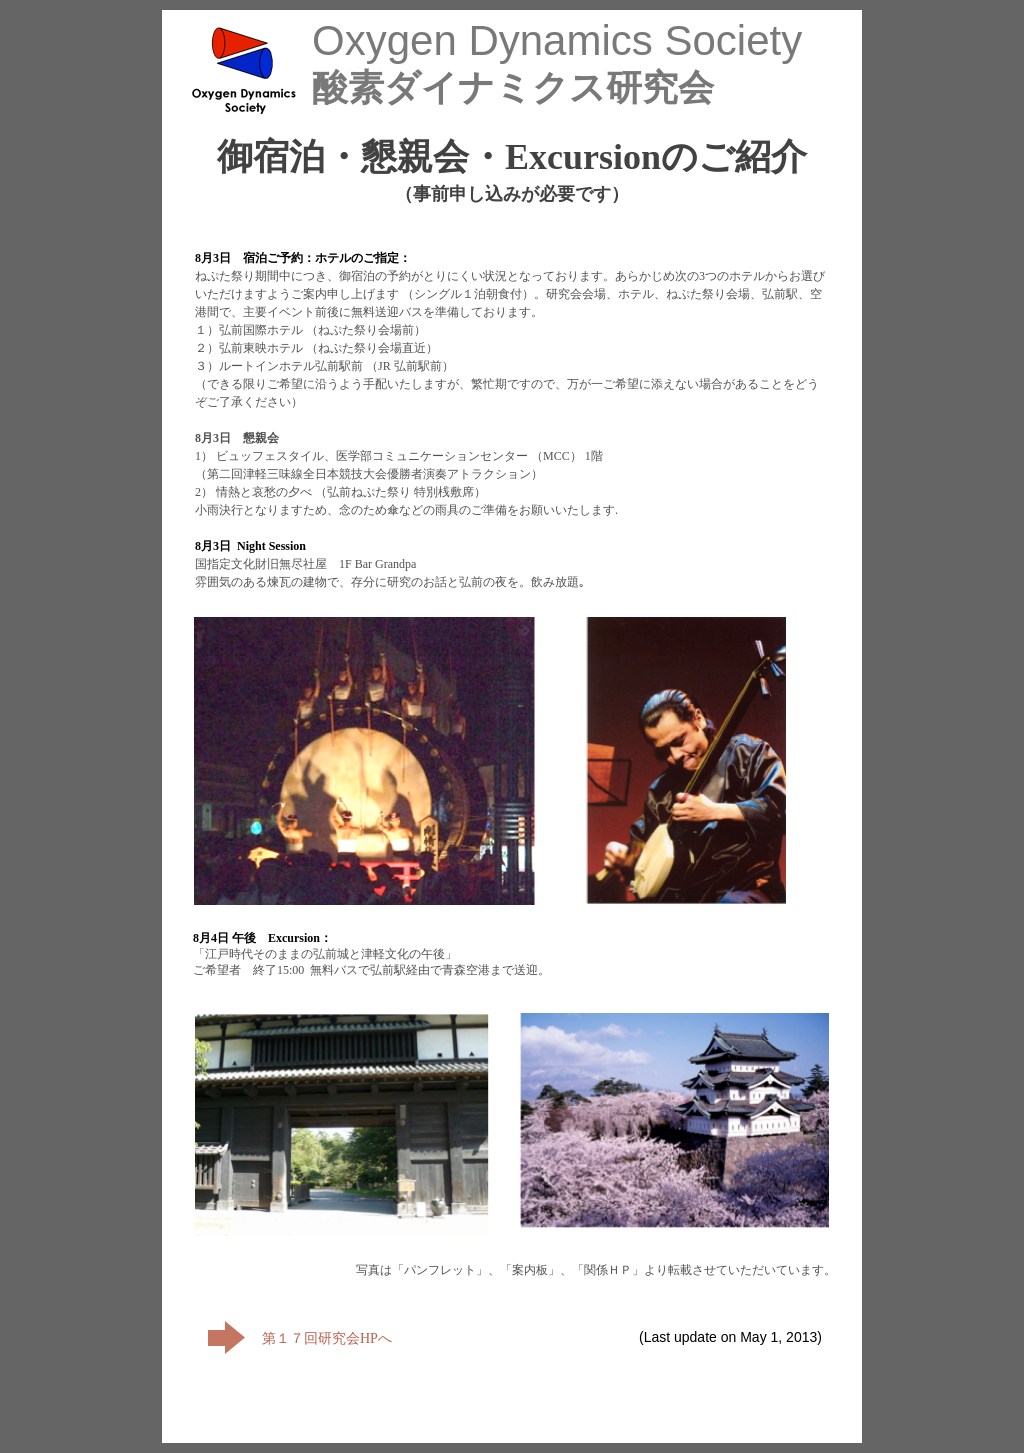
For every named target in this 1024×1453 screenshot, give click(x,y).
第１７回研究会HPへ (327, 1338)
